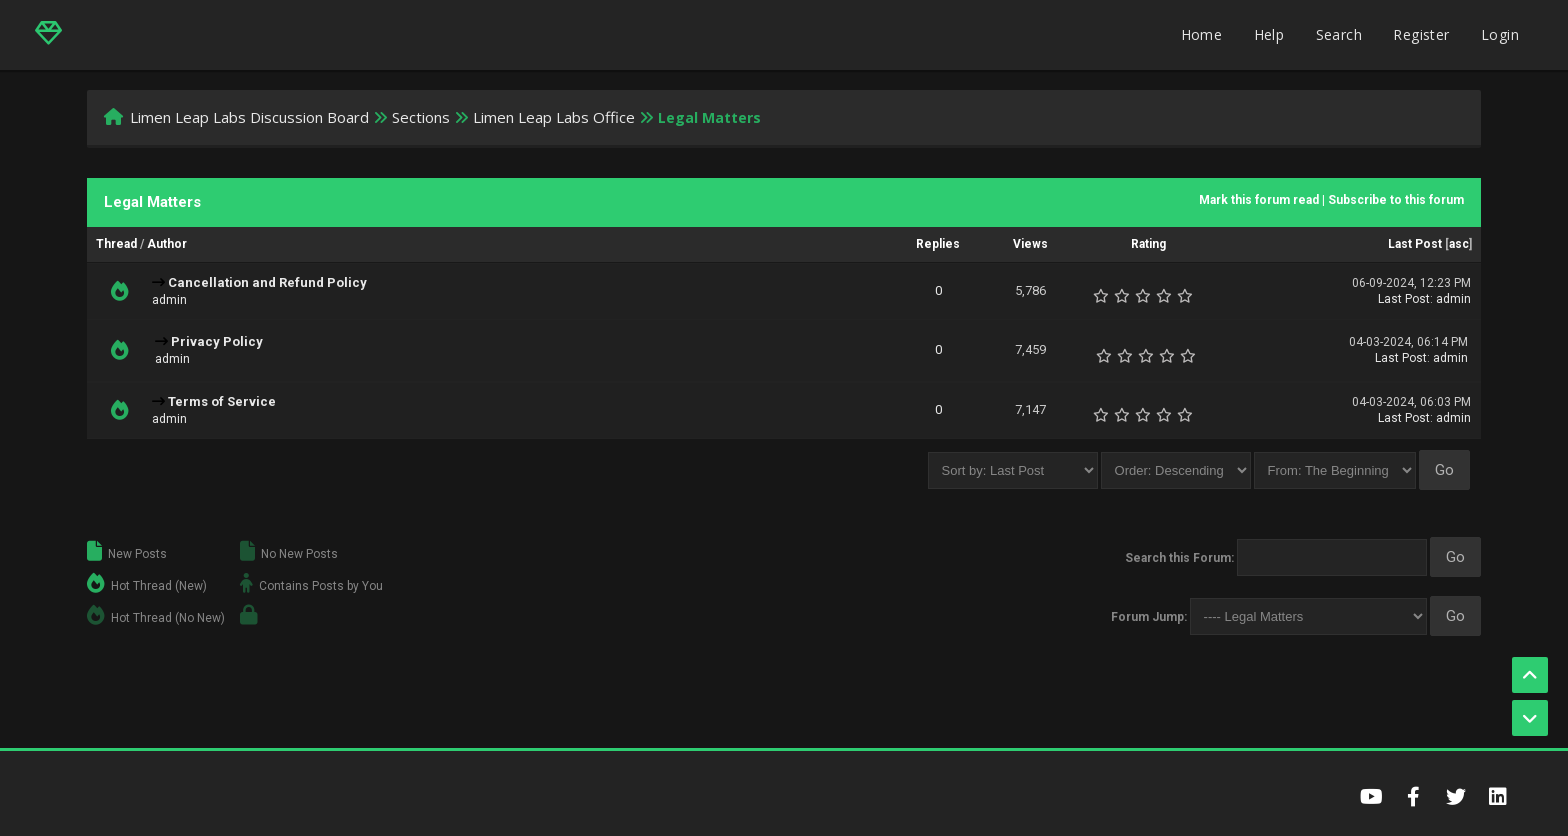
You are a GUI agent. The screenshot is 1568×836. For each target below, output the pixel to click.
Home (1202, 34)
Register (1421, 34)
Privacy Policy (217, 341)
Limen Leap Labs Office (554, 117)
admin (169, 300)
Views (1030, 244)
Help (1269, 34)
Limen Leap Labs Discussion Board (249, 117)
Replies (938, 244)
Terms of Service (222, 401)
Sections (421, 117)
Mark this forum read (1259, 200)
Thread (116, 244)
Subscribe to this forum (1396, 200)
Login (1500, 34)
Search (1339, 34)
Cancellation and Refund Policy (267, 282)
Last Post (1415, 244)
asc (1459, 244)
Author (167, 244)
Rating (1148, 244)
